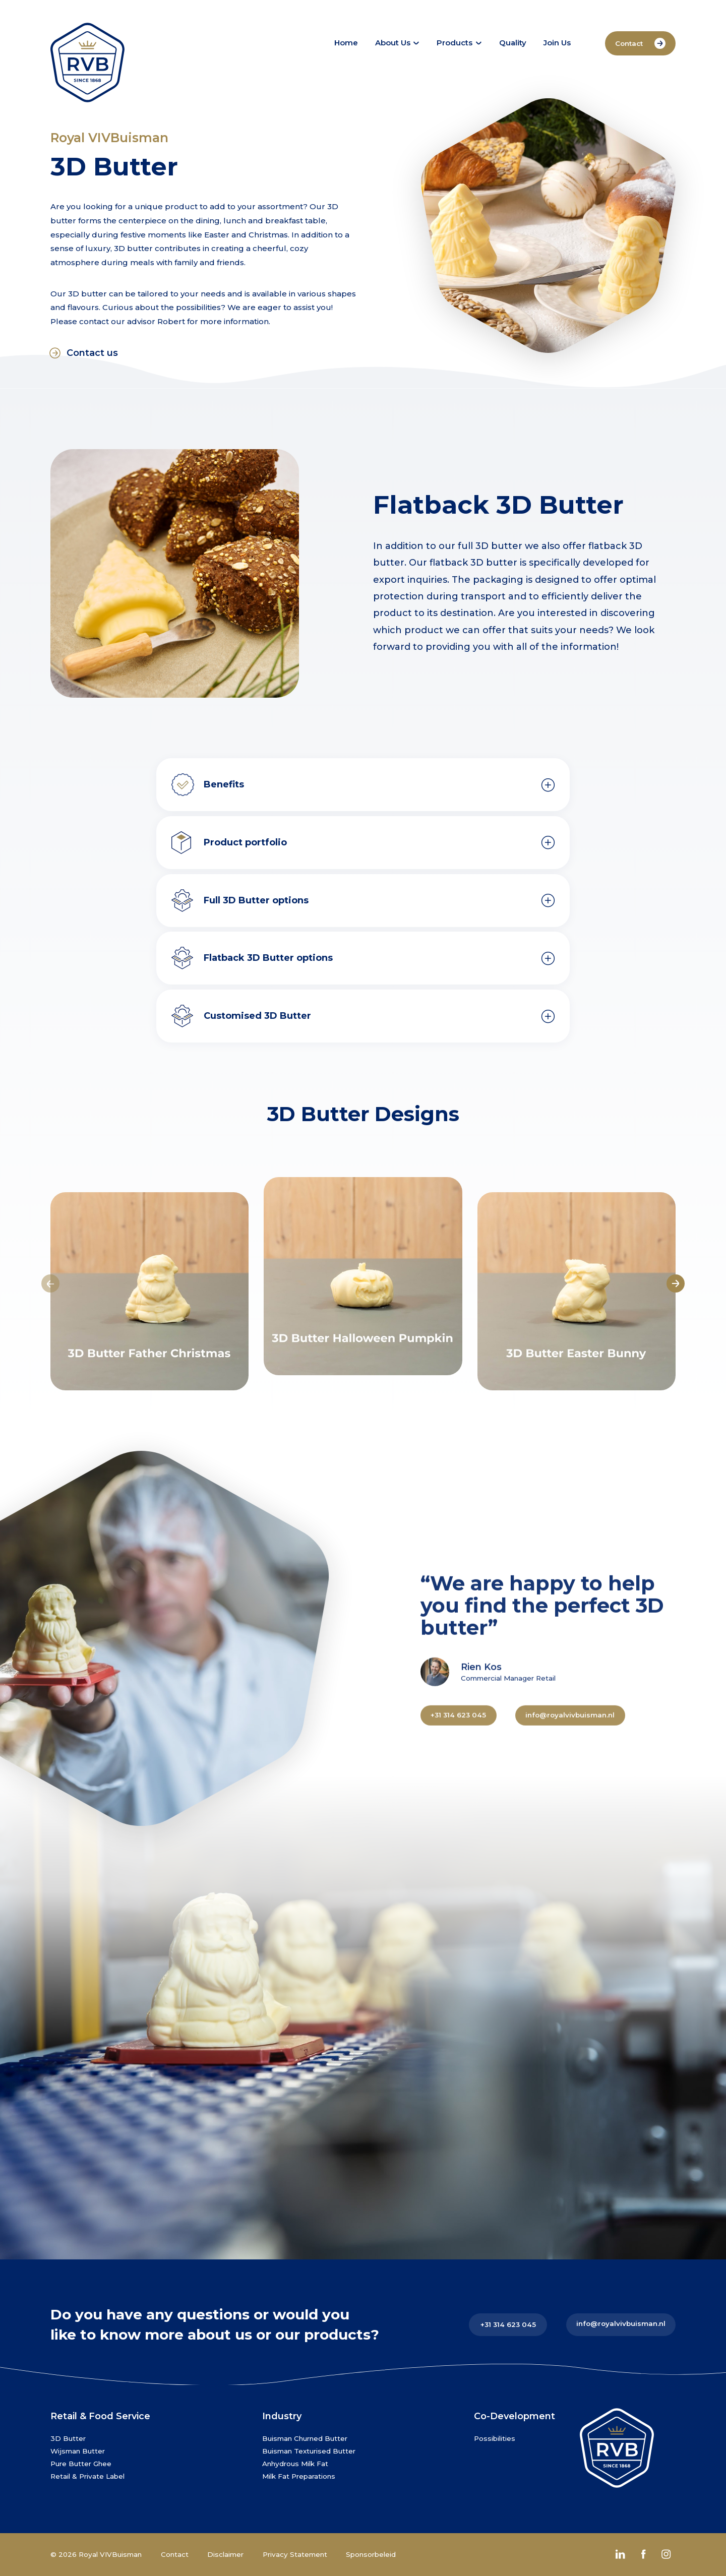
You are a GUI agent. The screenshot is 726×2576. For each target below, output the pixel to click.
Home (346, 42)
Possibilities (494, 2438)
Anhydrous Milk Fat (295, 2464)
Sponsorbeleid (371, 2554)
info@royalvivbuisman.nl (621, 2323)
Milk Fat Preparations (298, 2476)
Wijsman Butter (77, 2451)
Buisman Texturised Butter (308, 2451)
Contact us (84, 353)
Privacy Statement (295, 2554)
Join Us (557, 42)
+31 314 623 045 (508, 2324)
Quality (512, 42)
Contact (640, 43)
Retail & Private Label (87, 2476)
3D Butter (68, 2438)
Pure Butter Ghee (80, 2464)
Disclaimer (225, 2554)
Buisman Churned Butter (304, 2438)
